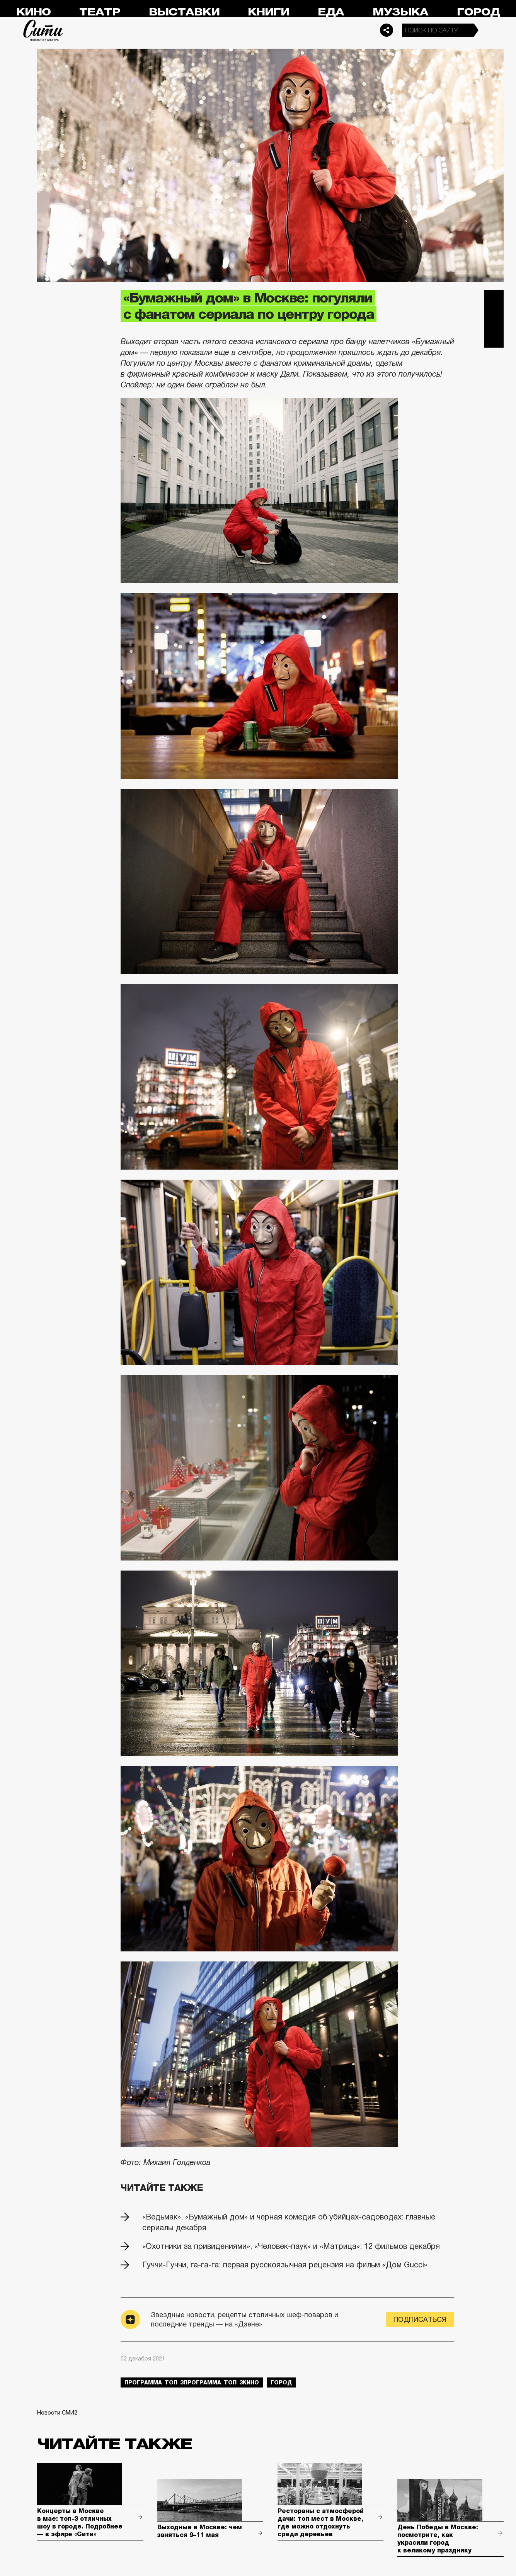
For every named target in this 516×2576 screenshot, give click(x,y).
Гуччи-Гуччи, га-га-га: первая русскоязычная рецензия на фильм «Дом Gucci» (284, 2264)
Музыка (400, 12)
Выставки (184, 12)
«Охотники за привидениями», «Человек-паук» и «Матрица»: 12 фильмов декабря (291, 2246)
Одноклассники (494, 338)
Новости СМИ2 (57, 2413)
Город (478, 12)
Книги (268, 12)
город (281, 2382)
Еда (331, 12)
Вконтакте (494, 318)
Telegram (494, 299)
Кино (33, 12)
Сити (43, 30)
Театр (99, 12)
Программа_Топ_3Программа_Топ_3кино (191, 2382)
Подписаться (419, 2319)
